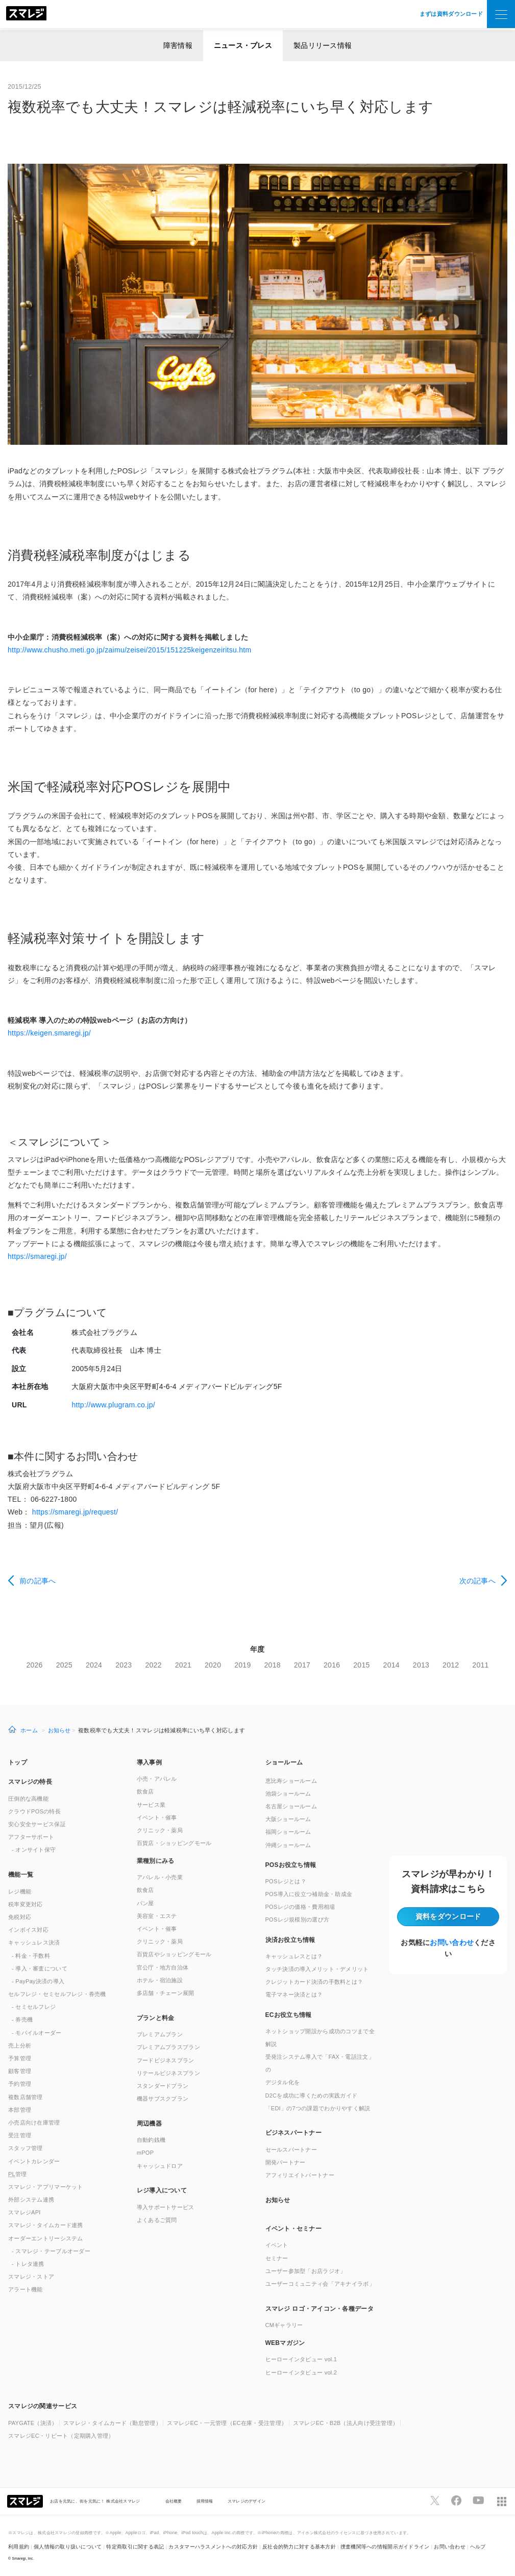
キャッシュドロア (160, 2166)
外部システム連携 (31, 2199)
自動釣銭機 (151, 2140)
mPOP (145, 2153)
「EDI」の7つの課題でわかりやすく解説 (318, 2108)
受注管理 (19, 2135)
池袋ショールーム (288, 1793)
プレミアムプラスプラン (168, 2047)
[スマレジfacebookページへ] (456, 2500)
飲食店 (145, 1791)
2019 (242, 1665)
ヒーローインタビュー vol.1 (301, 2359)
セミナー (276, 2258)
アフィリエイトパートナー (299, 2175)
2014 (391, 1665)
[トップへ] (26, 14)
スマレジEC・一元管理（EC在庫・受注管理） (227, 2423)
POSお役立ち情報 (290, 1864)
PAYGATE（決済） (33, 2423)
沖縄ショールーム (288, 1845)
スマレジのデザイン (247, 2501)
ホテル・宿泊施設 (160, 1980)
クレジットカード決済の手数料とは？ (314, 1982)
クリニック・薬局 (160, 1830)
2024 (94, 1665)
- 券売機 (22, 2019)
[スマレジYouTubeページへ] (478, 2500)
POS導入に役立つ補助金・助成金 (309, 1894)
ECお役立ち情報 (288, 2014)
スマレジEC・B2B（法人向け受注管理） (346, 2423)
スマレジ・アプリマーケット (45, 2187)
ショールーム (284, 1762)
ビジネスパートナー (293, 2132)
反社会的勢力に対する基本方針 (299, 2546)
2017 (302, 1665)
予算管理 (19, 2058)
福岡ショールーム (288, 1832)
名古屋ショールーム (291, 1806)
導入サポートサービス (165, 2207)
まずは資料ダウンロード (451, 14)
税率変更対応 (25, 1904)
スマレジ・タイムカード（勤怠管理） (112, 2423)
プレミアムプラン (160, 2034)
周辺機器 (149, 2123)
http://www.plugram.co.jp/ (113, 1405)
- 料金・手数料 (31, 1956)
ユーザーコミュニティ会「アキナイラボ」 (320, 2284)
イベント (276, 2245)
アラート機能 (25, 2289)
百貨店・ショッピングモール (174, 1843)
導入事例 (149, 1762)
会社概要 (173, 2501)
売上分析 (19, 2045)
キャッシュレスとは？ (294, 1956)
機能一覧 (20, 1874)
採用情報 (205, 2501)
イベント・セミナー (293, 2228)
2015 (361, 1665)
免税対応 (19, 1917)
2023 (123, 1665)
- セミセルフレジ (34, 2007)
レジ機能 (19, 1891)
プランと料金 (156, 2018)
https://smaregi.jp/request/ (75, 1512)
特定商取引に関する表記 (135, 2546)
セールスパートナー (291, 2149)
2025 (64, 1665)
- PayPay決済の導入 (38, 1981)
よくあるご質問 (157, 2220)
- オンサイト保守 (34, 1850)
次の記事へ (477, 1581)
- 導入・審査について (39, 1968)
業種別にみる (156, 1860)
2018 (272, 1665)
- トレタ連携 (28, 2264)
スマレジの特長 (30, 1781)
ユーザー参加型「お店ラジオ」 (305, 2271)
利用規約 (18, 2546)
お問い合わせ (452, 1942)
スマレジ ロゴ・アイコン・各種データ (319, 2308)
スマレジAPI (24, 2212)
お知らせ (59, 1730)
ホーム (29, 1730)
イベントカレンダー (34, 2161)
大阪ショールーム (288, 1819)
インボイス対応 (28, 1930)
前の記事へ (37, 1581)
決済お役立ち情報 (290, 1939)
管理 (17, 2174)
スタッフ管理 (25, 2148)
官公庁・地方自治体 (163, 1967)
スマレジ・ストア (31, 2277)
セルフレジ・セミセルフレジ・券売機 (57, 1994)
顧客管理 (19, 2071)
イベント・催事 (157, 1817)
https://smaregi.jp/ (37, 1256)
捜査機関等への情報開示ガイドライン (385, 2546)
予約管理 (19, 2084)
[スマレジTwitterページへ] (435, 2500)
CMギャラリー (284, 2325)
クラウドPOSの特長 (34, 1811)
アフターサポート (31, 1837)
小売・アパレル (157, 1779)
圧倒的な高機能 (28, 1799)
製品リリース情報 (322, 45)
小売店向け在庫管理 (34, 2122)
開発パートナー (285, 2162)
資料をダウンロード (448, 1916)
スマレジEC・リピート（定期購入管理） (61, 2436)
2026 (34, 1665)
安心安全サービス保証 (37, 1824)
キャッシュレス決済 (34, 1942)
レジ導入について (162, 2190)
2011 (480, 1665)
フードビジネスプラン (165, 2060)
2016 (332, 1665)
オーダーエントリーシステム (45, 2238)
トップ (17, 1762)
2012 (451, 1665)
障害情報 (177, 45)
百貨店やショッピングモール (174, 1954)
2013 (421, 1665)
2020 (213, 1665)
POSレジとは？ (285, 1881)
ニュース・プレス (243, 45)
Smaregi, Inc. (23, 2558)
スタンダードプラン (163, 2086)
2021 (183, 1665)
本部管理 (19, 2110)
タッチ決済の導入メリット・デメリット (317, 1969)
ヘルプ (478, 2546)
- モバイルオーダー (37, 2033)
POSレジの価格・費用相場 (300, 1907)
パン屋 (145, 1903)
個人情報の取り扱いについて (68, 2546)
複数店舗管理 (25, 2097)
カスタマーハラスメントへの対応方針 (213, 2546)
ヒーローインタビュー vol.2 (301, 2372)
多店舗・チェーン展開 (165, 1993)
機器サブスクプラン (163, 2098)
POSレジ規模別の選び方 (297, 1919)
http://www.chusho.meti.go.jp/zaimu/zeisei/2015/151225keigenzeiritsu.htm (129, 650)
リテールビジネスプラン (168, 2073)
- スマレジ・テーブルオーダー (51, 2251)
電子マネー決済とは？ (294, 1994)
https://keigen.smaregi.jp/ (49, 1033)
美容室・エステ (157, 1916)
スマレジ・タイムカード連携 (45, 2225)
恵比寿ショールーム (291, 1781)
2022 (153, 1665)
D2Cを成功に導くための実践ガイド (311, 2095)
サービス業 (151, 1805)
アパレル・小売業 (160, 1877)
